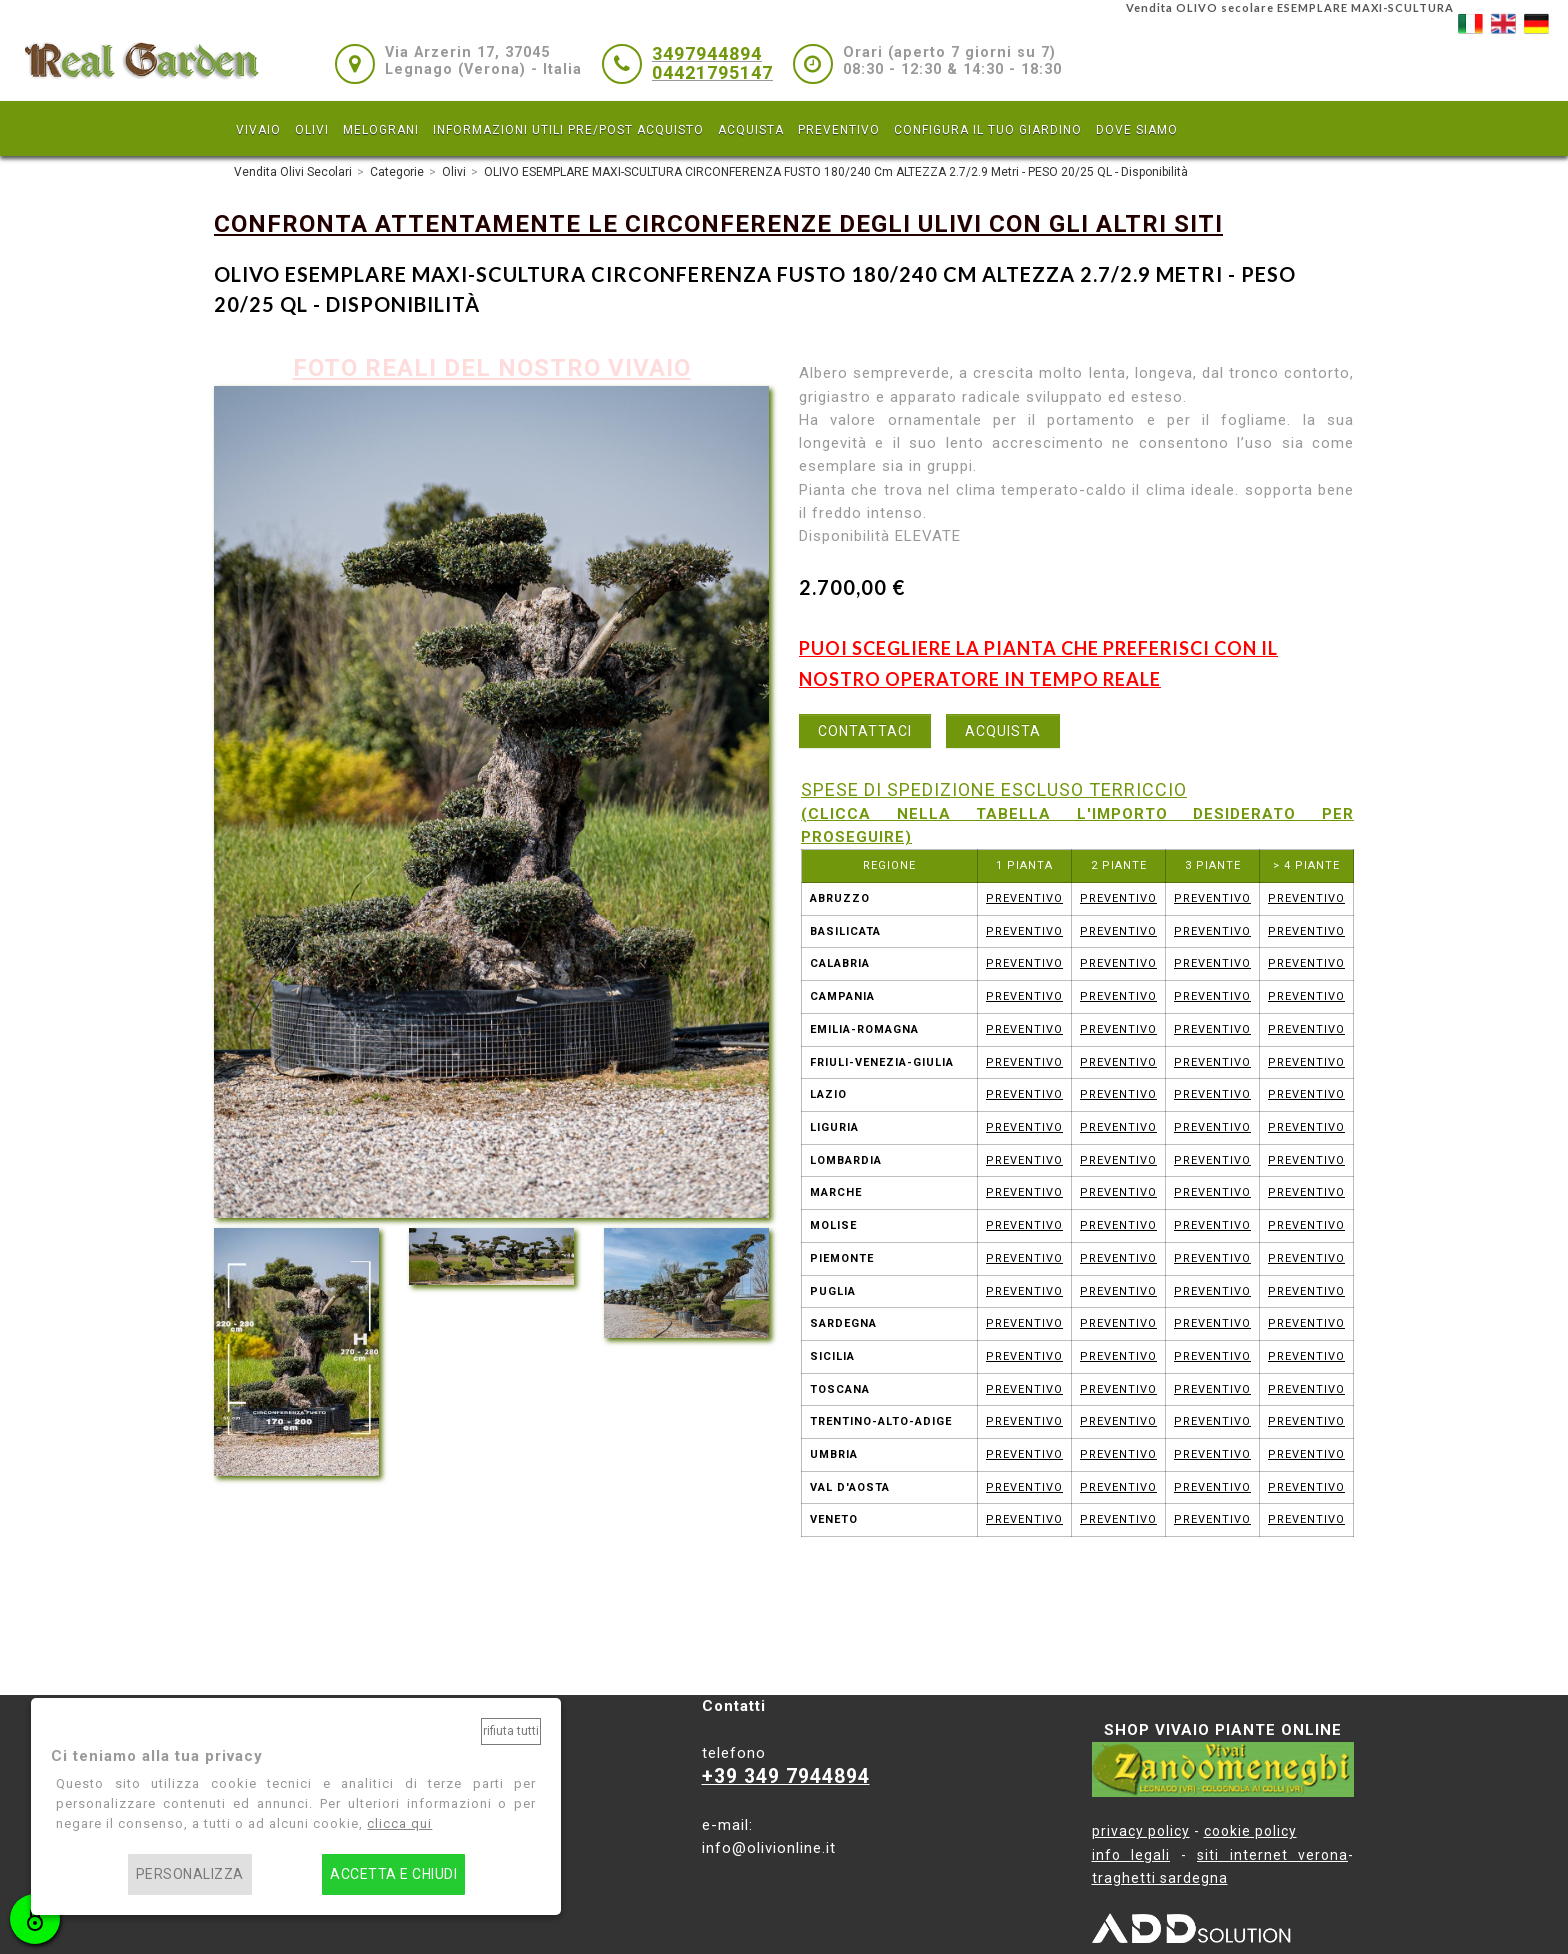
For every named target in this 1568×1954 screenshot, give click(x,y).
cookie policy (1250, 1831)
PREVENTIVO (839, 130)
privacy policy (1141, 1831)
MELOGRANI (381, 130)
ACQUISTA (751, 130)
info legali (1131, 1855)
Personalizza (190, 1874)
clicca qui (399, 1823)
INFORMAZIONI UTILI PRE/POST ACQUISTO (568, 130)
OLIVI (312, 130)
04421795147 (712, 72)
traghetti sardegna (1160, 1878)
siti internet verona (1272, 1855)
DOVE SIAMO (1137, 130)
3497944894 (707, 53)
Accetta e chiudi (393, 1874)
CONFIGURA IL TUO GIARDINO (988, 130)
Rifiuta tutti (511, 1731)
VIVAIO (258, 130)
